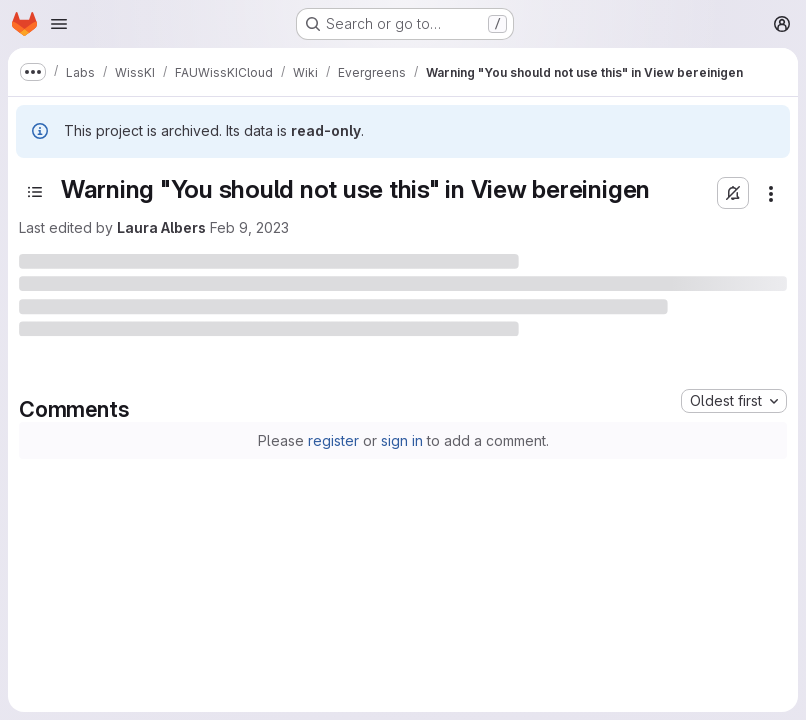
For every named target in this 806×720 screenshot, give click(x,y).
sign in (402, 440)
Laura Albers (161, 227)
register (333, 440)
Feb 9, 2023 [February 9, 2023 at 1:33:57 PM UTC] (249, 227)
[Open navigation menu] (59, 24)
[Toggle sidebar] (35, 192)
